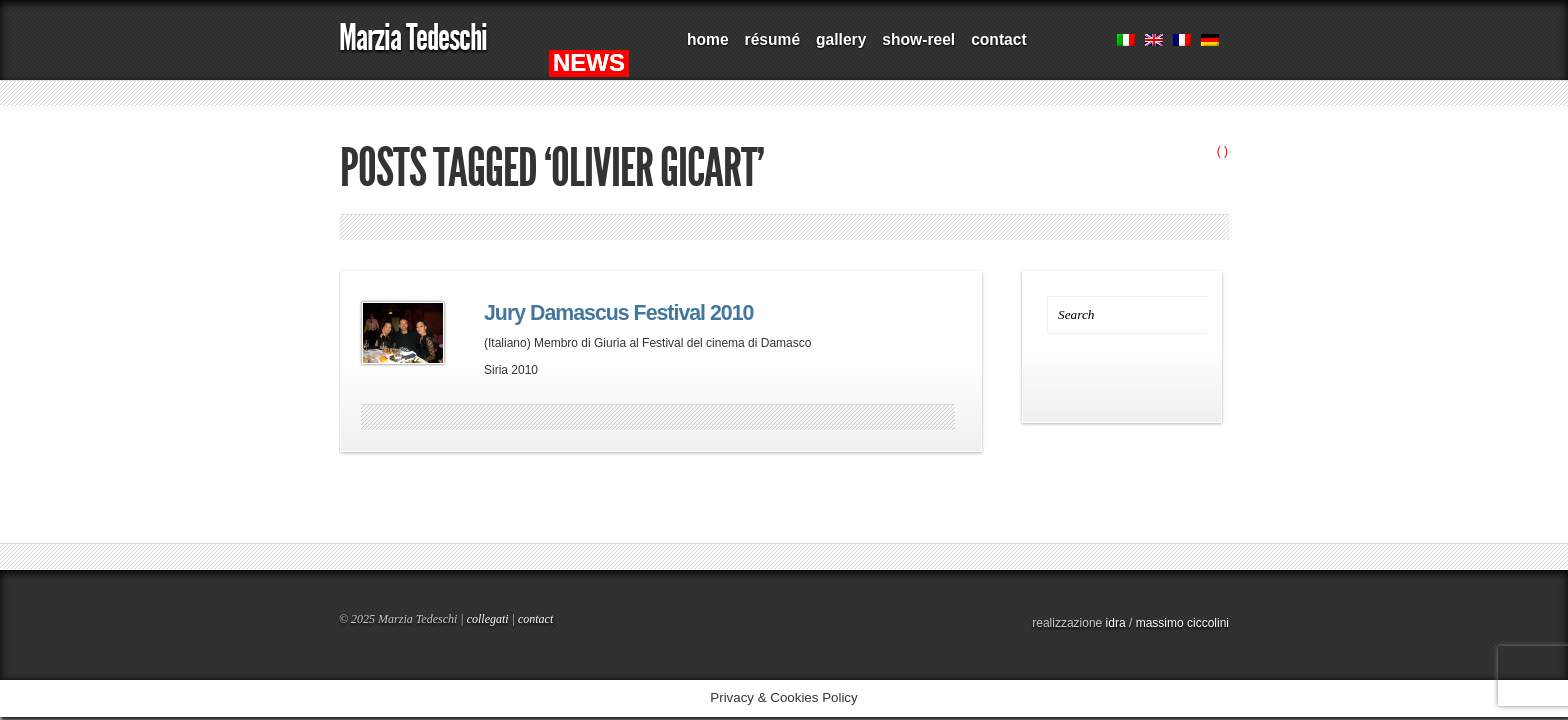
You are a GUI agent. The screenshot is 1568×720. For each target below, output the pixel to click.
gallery (841, 39)
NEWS (589, 62)
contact (998, 39)
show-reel (918, 39)
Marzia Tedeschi (413, 37)
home (708, 39)
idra (1116, 623)
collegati (488, 619)
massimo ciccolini (1182, 623)
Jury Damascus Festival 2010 (618, 313)
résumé (772, 39)
